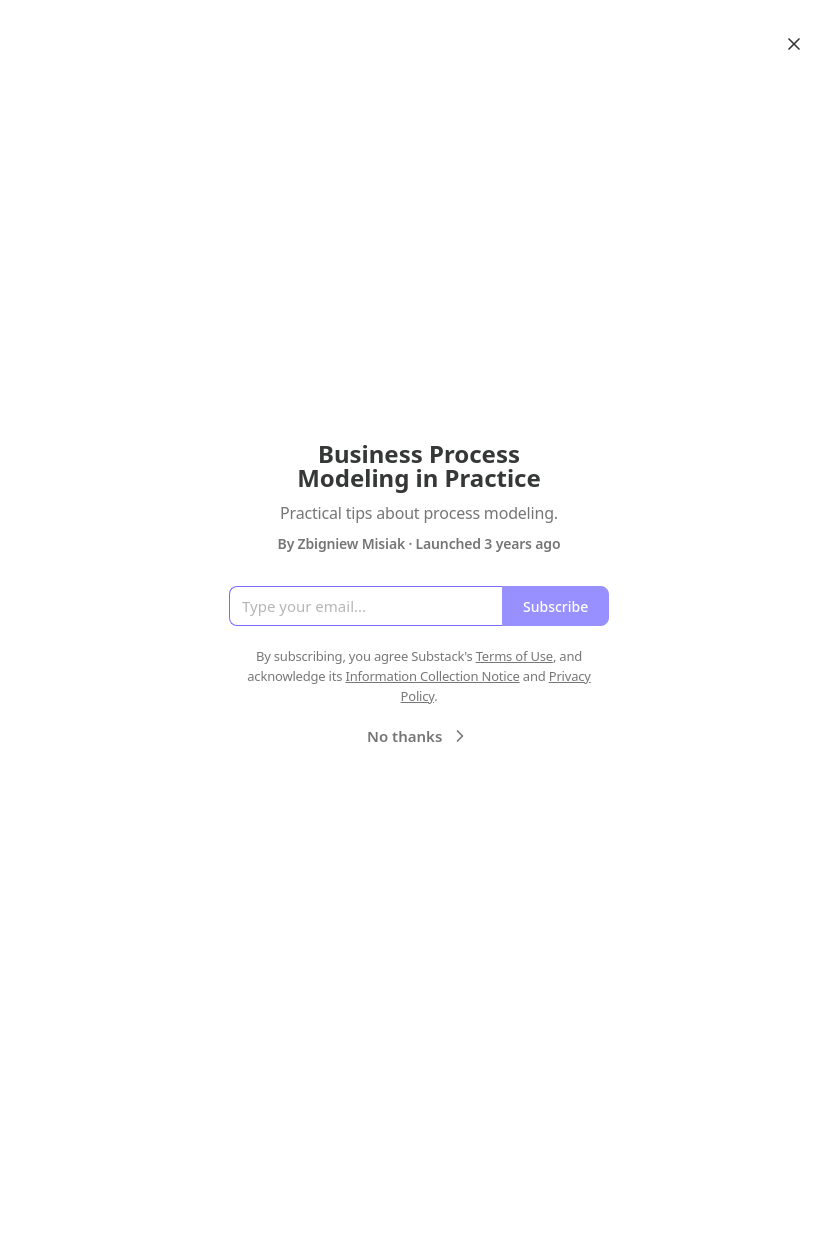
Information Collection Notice (432, 676)
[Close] (794, 44)
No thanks (418, 736)
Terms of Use (514, 656)
